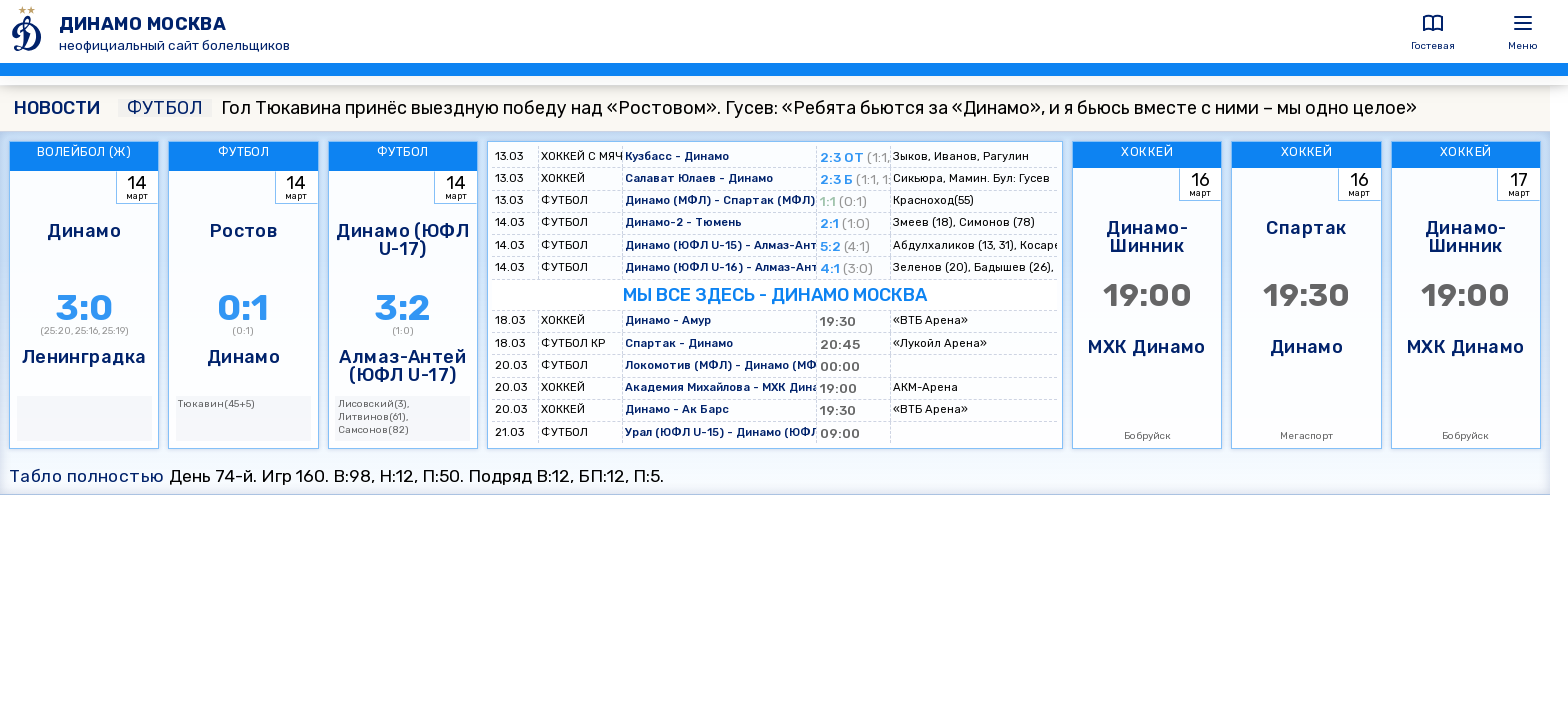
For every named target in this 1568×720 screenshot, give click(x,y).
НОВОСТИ (57, 108)
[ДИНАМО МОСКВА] (29, 31)
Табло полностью (87, 476)
